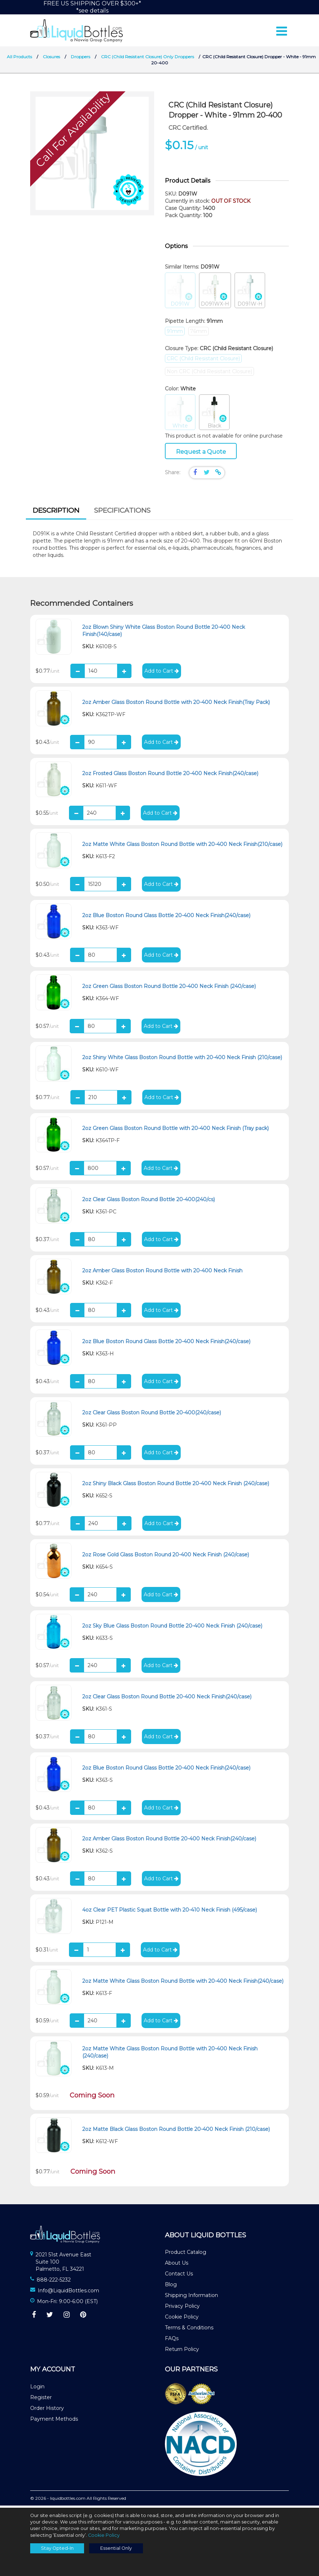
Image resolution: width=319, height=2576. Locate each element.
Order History (47, 2410)
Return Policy (182, 2351)
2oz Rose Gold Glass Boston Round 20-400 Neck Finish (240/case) (165, 1557)
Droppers (80, 58)
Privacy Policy (182, 2308)
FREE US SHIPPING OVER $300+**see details (92, 7)
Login (37, 2388)
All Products (19, 58)
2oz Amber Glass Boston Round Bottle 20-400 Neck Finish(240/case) (169, 1841)
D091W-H (249, 292)
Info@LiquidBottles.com (68, 2292)
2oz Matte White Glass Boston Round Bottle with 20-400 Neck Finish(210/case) (182, 846)
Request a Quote (201, 453)
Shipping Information (191, 2297)
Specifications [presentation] (122, 512)
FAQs (172, 2340)
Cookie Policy (182, 2319)
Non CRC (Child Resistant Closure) (209, 373)
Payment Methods (54, 2421)
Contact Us (179, 2276)
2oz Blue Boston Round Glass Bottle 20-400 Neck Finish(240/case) (166, 917)
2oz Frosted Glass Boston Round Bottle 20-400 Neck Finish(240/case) (170, 775)
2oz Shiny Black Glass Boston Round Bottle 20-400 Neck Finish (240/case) (175, 1486)
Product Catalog (185, 2254)
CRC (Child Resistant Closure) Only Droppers (147, 58)
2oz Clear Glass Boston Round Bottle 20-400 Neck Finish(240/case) (166, 1699)
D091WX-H (215, 292)
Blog (171, 2286)
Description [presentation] (56, 512)
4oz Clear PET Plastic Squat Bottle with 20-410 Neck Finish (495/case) (169, 1912)
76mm (198, 333)
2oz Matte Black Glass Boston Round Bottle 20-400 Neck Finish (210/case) (176, 2131)
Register (41, 2399)
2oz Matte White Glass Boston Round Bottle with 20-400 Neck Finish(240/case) (182, 1983)
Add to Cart (161, 673)
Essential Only (116, 2548)
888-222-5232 (54, 2282)
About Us (176, 2265)
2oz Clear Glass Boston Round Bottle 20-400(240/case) (151, 1414)
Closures (51, 58)
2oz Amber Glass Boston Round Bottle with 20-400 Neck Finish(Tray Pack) (176, 704)
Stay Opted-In (57, 2548)
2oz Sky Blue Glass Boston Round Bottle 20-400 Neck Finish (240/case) (172, 1628)
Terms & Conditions (189, 2329)
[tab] (56, 513)
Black (214, 414)
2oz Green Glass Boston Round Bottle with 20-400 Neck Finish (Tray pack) (175, 1130)
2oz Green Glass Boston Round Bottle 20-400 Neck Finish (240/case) (169, 988)
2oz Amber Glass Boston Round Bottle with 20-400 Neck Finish (162, 1272)
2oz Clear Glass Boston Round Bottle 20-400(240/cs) (148, 1201)
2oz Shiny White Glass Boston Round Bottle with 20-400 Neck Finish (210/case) (182, 1059)
